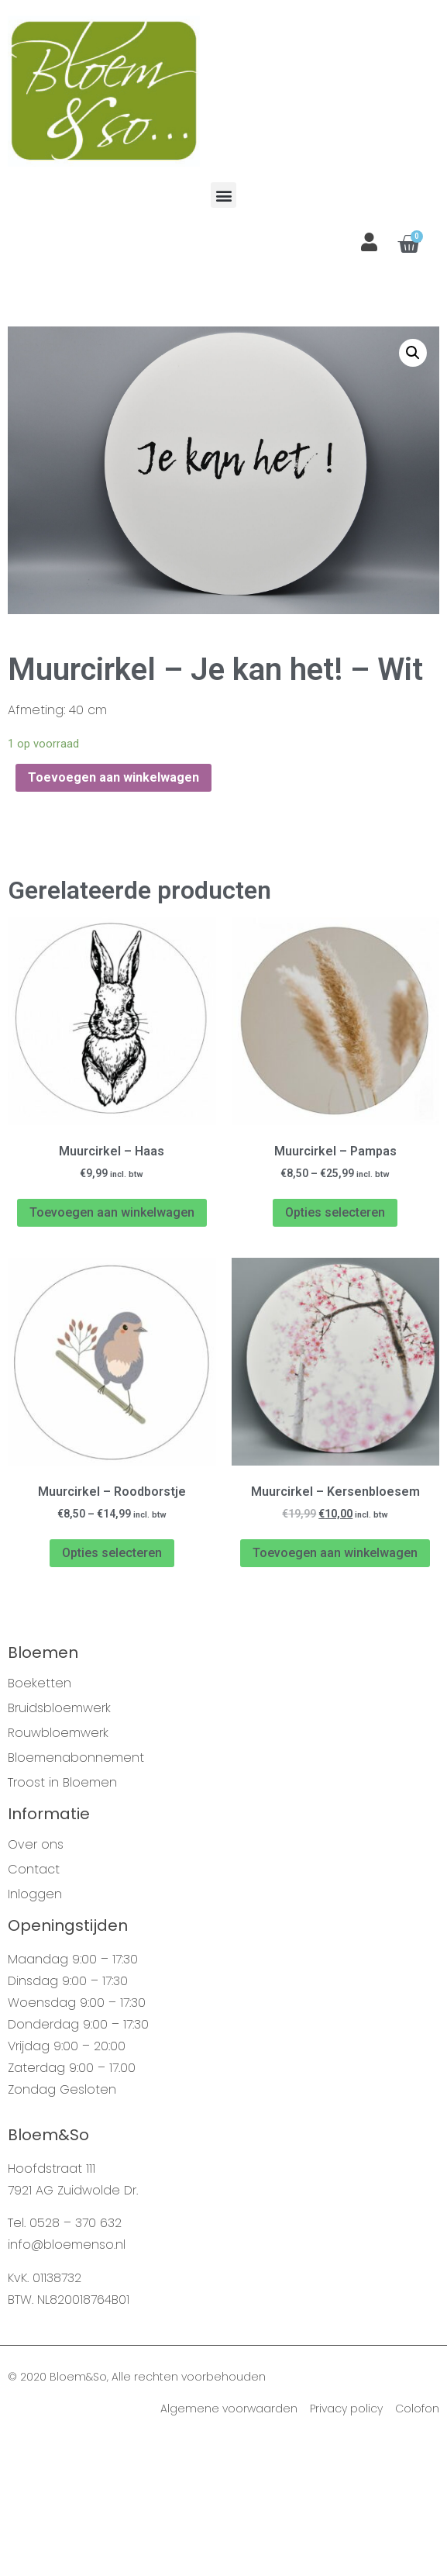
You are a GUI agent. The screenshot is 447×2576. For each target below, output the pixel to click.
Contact (34, 2002)
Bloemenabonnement (76, 1890)
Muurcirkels (137, 361)
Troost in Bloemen (62, 1915)
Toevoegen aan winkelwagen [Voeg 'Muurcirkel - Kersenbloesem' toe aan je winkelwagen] (335, 1685)
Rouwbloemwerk (58, 1865)
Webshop (74, 361)
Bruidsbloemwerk (59, 1841)
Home (23, 361)
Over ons (36, 1977)
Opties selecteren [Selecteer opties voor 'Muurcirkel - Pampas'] (335, 1345)
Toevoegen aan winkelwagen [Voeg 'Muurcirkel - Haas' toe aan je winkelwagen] (111, 1345)
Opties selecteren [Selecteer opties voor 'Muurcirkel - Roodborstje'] (112, 1685)
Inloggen (35, 2027)
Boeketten (39, 1816)
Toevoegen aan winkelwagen (113, 910)
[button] (223, 195)
